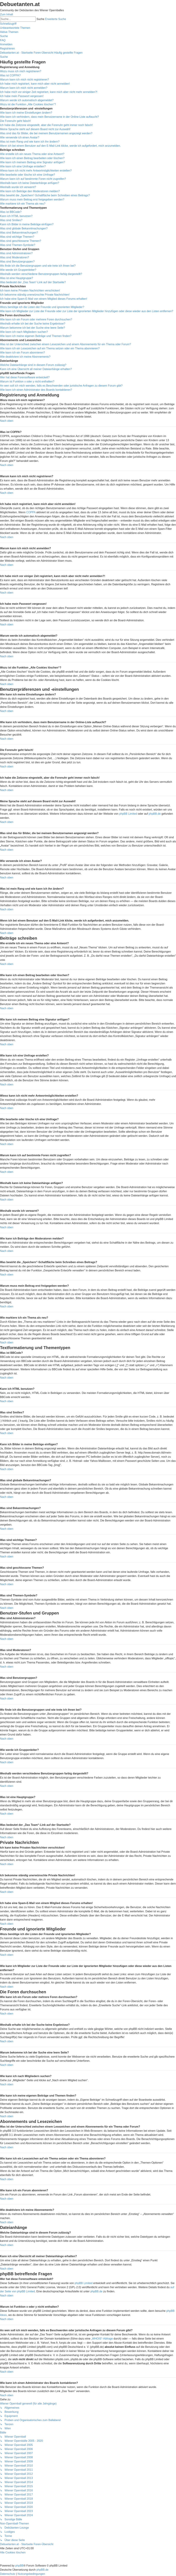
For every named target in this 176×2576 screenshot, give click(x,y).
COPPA (31, 512)
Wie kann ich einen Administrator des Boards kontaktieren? (36, 389)
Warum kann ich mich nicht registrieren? (24, 79)
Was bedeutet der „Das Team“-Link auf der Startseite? (33, 282)
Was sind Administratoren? (16, 253)
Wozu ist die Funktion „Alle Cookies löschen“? (28, 104)
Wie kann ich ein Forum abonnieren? (22, 352)
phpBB (19, 2565)
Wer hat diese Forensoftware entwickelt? (25, 377)
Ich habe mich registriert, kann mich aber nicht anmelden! (35, 83)
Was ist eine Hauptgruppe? (16, 278)
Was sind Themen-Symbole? (17, 245)
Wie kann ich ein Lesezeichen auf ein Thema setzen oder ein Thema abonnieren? (50, 348)
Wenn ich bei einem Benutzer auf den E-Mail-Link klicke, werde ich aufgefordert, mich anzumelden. (60, 145)
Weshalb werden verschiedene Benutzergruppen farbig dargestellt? (41, 273)
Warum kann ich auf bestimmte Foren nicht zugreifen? (33, 178)
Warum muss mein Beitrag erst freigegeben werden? (32, 199)
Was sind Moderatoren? (14, 257)
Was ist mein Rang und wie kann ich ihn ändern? (29, 141)
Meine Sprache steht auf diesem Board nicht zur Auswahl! (35, 129)
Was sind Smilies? (11, 220)
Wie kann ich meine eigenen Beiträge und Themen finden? (36, 336)
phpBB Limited (128, 813)
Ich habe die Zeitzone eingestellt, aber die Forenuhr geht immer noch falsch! (46, 125)
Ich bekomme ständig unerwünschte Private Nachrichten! (35, 294)
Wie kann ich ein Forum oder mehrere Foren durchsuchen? (36, 319)
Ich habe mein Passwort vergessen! (21, 96)
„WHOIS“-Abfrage (102, 2338)
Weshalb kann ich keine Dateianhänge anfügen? (29, 182)
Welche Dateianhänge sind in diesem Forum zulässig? (33, 364)
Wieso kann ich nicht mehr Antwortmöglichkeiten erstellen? (36, 170)
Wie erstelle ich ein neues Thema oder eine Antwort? (32, 154)
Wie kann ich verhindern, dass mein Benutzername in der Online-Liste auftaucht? (49, 116)
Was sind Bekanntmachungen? (19, 232)
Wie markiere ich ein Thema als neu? (22, 203)
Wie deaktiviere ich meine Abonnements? (25, 356)
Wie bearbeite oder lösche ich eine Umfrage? (27, 174)
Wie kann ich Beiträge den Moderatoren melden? (30, 191)
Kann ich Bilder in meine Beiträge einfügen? (26, 224)
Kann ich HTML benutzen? (16, 216)
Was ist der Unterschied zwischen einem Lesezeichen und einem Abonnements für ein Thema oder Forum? (65, 344)
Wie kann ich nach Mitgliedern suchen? (24, 331)
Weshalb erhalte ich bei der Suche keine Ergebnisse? (32, 323)
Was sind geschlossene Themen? (20, 240)
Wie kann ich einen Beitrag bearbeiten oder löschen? (32, 158)
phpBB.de (155, 813)
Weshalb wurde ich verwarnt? (18, 187)
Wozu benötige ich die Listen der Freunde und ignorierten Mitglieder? (42, 307)
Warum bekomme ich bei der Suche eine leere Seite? (32, 327)
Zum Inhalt (6, 14)
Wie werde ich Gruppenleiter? (18, 269)
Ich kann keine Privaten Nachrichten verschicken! (30, 290)
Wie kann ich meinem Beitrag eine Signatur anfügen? (32, 162)
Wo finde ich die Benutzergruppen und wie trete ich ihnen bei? (38, 265)
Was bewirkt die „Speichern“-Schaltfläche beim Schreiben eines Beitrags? (45, 195)
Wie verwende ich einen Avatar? (19, 137)
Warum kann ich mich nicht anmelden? (23, 87)
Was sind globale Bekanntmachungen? (24, 228)
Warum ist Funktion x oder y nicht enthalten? (27, 381)
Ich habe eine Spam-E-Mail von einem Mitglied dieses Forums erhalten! (43, 298)
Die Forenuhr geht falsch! (15, 120)
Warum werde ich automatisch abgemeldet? (27, 100)
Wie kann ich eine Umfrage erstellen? (23, 166)
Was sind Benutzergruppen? (17, 261)
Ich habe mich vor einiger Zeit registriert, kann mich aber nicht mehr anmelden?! (48, 91)
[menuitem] (15, 27)
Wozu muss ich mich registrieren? (20, 71)
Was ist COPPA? (10, 75)
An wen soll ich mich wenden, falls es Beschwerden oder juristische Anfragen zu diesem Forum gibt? (61, 385)
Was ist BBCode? (10, 211)
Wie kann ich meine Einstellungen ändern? (26, 112)
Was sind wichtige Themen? (17, 236)
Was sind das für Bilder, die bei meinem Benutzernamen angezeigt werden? (46, 133)
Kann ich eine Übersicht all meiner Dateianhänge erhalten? (36, 369)
